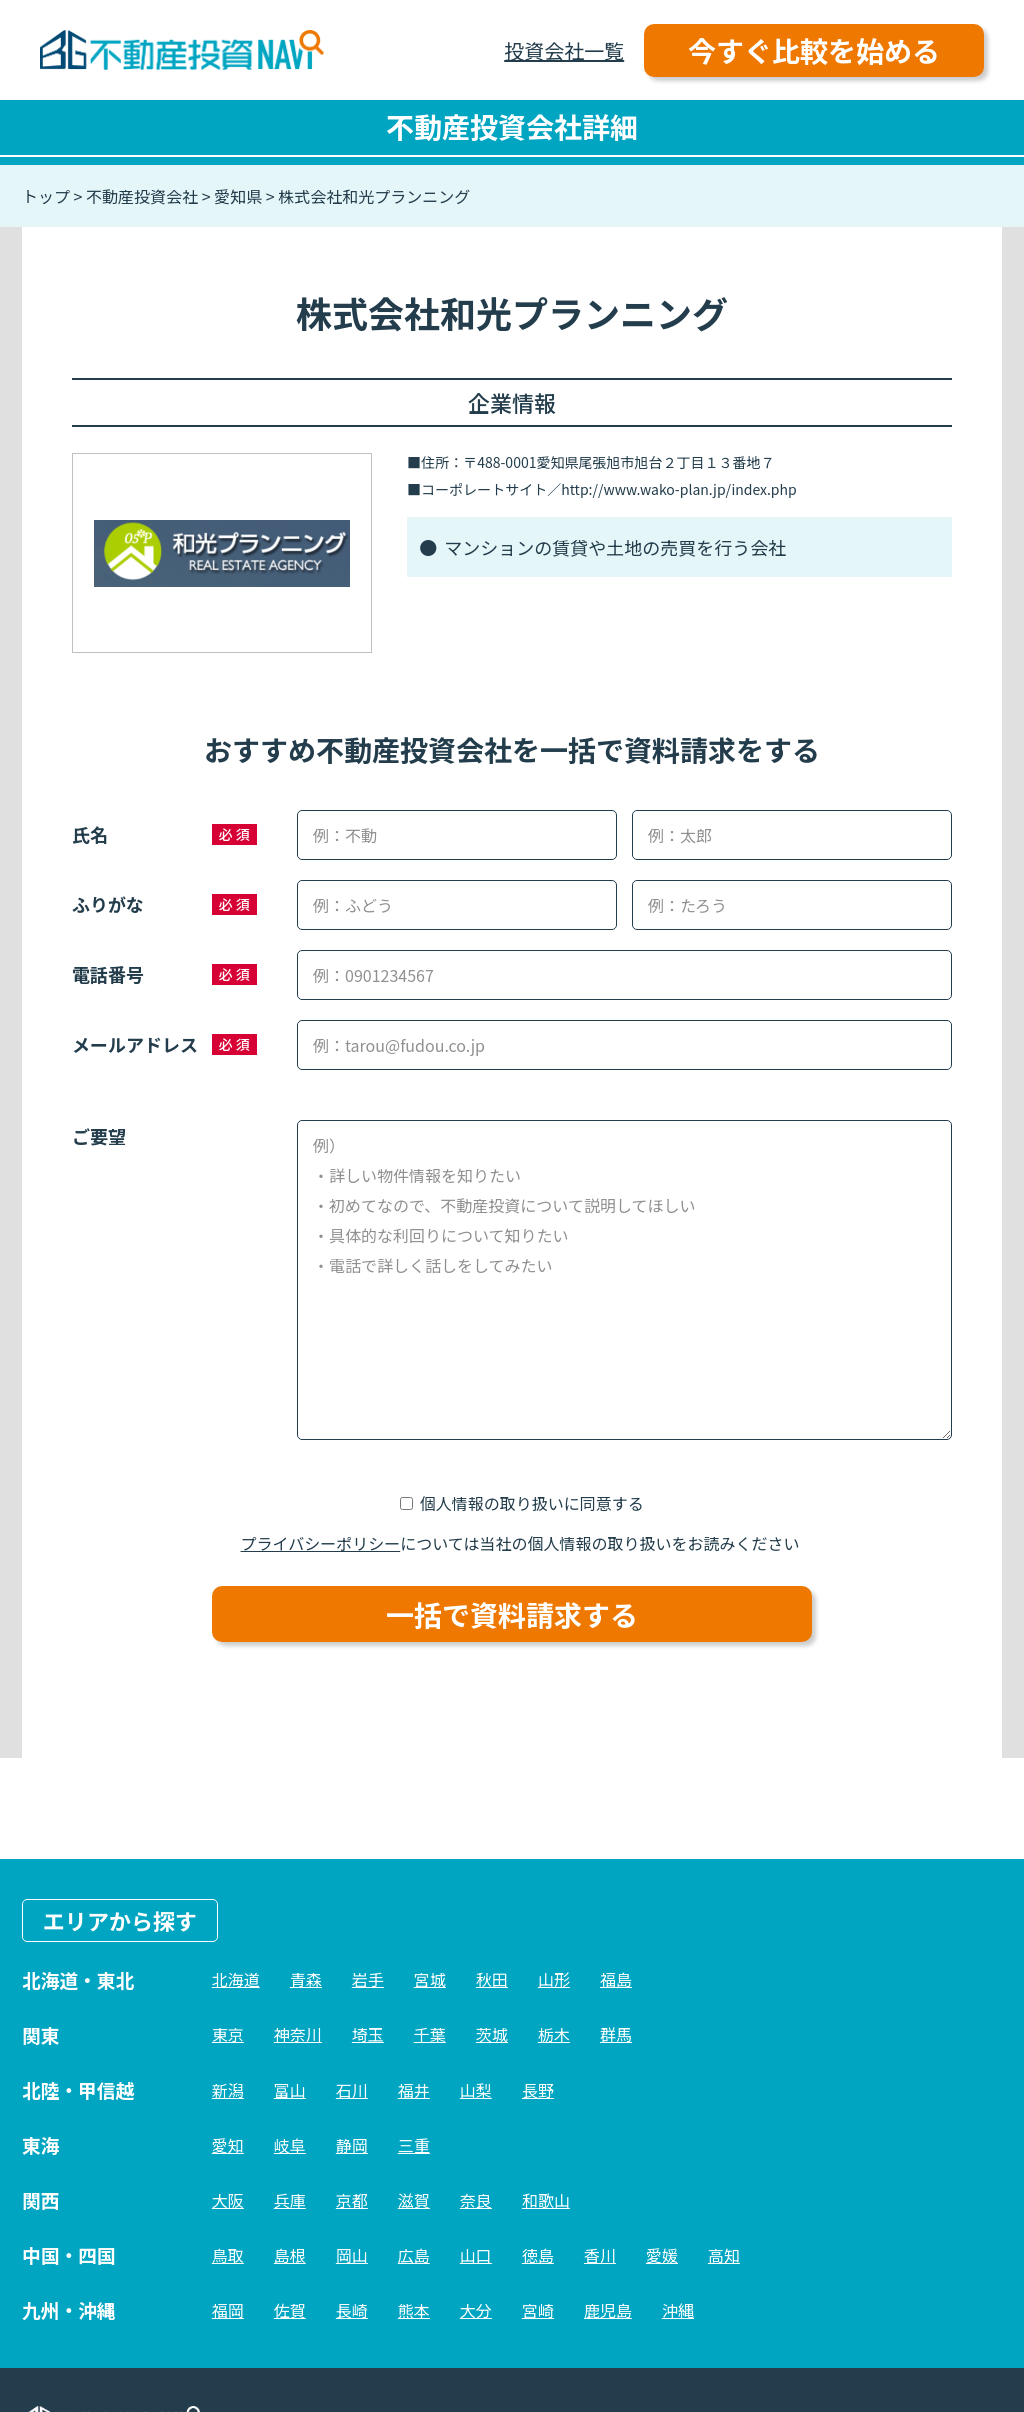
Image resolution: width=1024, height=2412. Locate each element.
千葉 (430, 2034)
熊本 (414, 2310)
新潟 (228, 2090)
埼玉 (368, 2034)
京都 (352, 2200)
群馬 (616, 2034)
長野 (538, 2090)
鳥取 (228, 2255)
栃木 (554, 2034)
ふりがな (108, 904)
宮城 (430, 1979)
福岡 (228, 2310)
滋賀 (414, 2200)
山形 (554, 1979)
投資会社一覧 (564, 50)
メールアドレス (135, 1044)
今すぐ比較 (814, 50)
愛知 (228, 2145)
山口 (476, 2255)
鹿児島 (608, 2310)
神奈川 (298, 2034)
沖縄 (678, 2310)
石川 (352, 2090)
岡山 (352, 2255)
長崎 (352, 2310)
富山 (290, 2090)
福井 (414, 2090)
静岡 (352, 2145)
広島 (414, 2255)
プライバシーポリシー (321, 1543)
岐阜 (290, 2145)
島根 (290, 2255)
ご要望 (99, 1136)
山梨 (476, 2090)
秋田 (492, 1979)
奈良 (476, 2200)
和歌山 (546, 2200)
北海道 (236, 1979)
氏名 (90, 834)
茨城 (492, 2034)
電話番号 (108, 974)
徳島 (538, 2255)
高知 (724, 2255)
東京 (228, 2034)
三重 (414, 2145)
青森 (306, 1979)
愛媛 (662, 2255)
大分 (476, 2310)
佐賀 (290, 2310)
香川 (600, 2255)
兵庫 (290, 2200)
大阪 (228, 2200)
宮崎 (538, 2310)
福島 (616, 1979)
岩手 (368, 1979)
